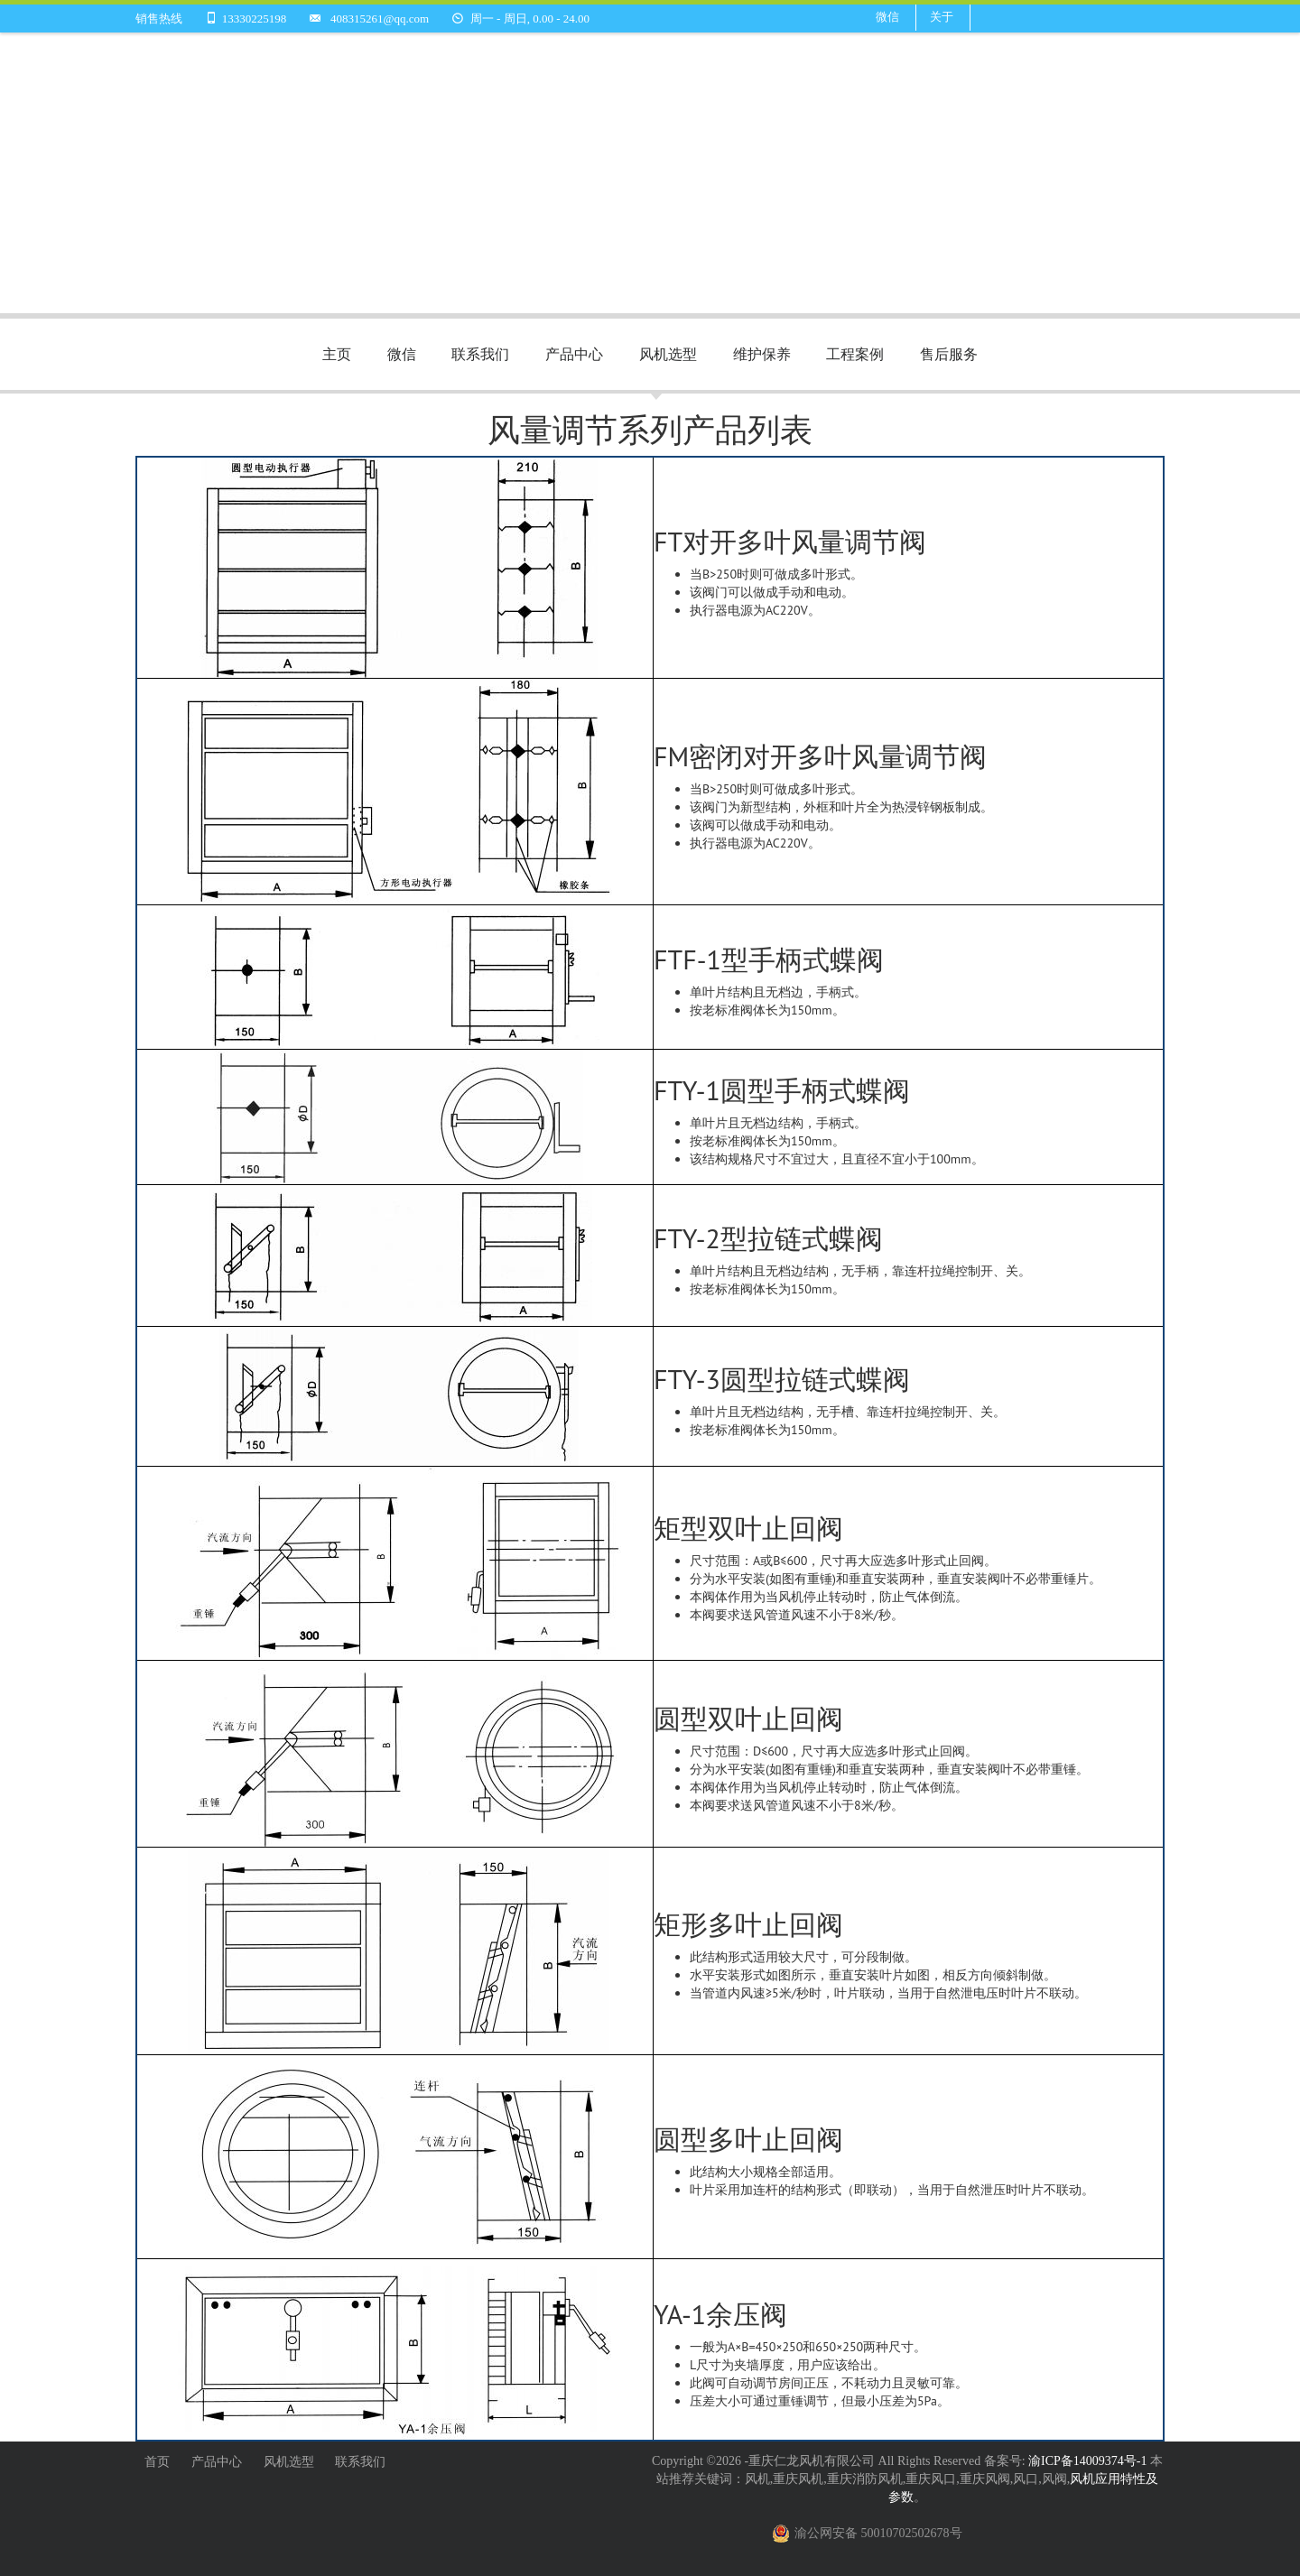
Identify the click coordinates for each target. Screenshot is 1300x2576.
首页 (157, 2462)
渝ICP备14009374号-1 (1089, 2461)
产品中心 (574, 354)
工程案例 (855, 354)
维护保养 (762, 354)
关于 (941, 16)
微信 (887, 16)
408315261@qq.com (379, 18)
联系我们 (480, 354)
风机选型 (668, 354)
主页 (336, 354)
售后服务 (949, 354)
